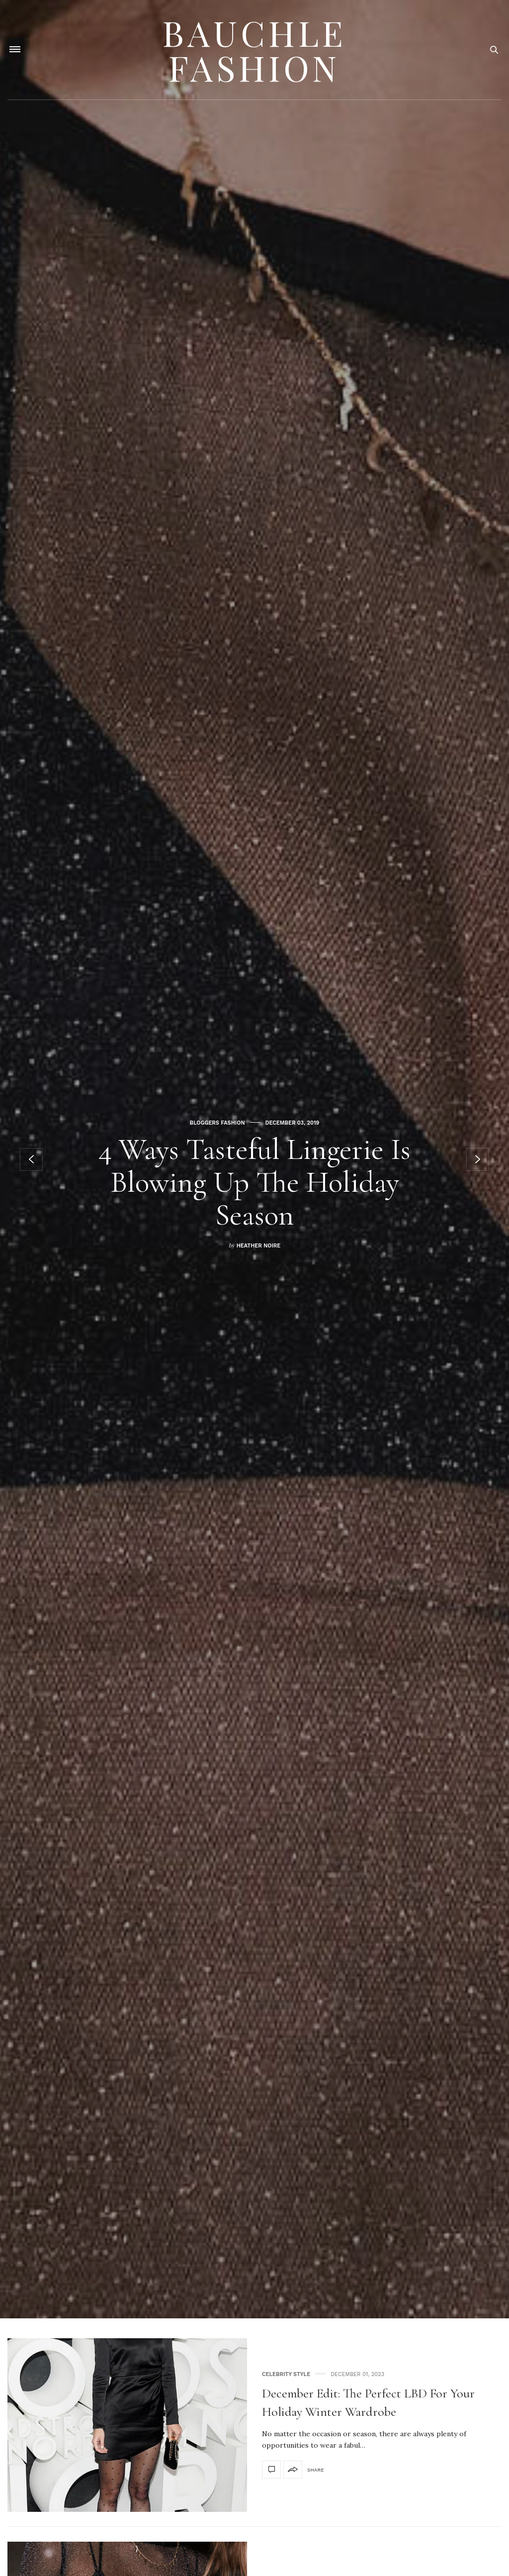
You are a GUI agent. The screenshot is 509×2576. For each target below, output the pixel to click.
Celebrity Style (286, 2374)
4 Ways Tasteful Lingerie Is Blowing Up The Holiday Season (254, 1182)
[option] (254, 1159)
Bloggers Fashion (217, 1123)
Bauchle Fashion (254, 50)
